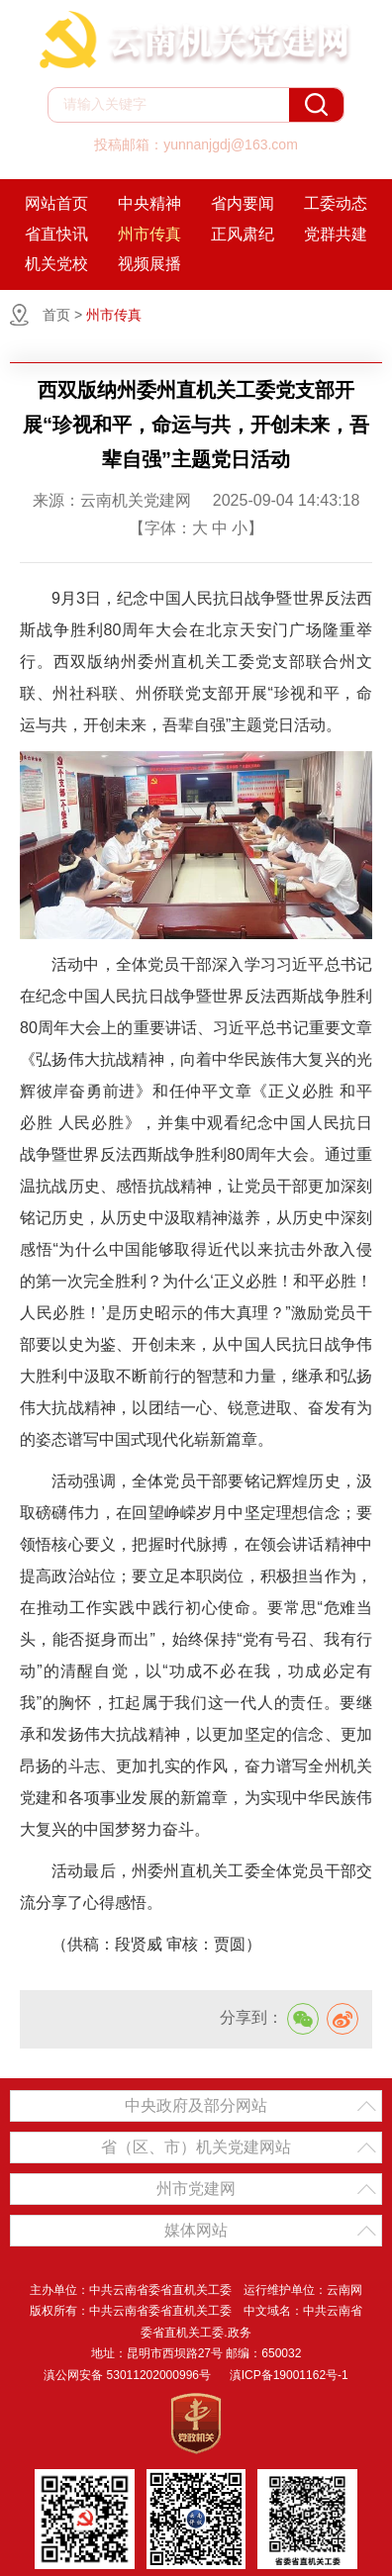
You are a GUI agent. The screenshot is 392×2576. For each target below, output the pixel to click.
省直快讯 (56, 234)
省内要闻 (242, 203)
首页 (56, 315)
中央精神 (149, 203)
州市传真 (149, 234)
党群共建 (335, 234)
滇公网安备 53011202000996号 (127, 2375)
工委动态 (335, 203)
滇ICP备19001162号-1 (289, 2375)
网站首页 (56, 203)
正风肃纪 (242, 234)
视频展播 (149, 263)
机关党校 (56, 263)
